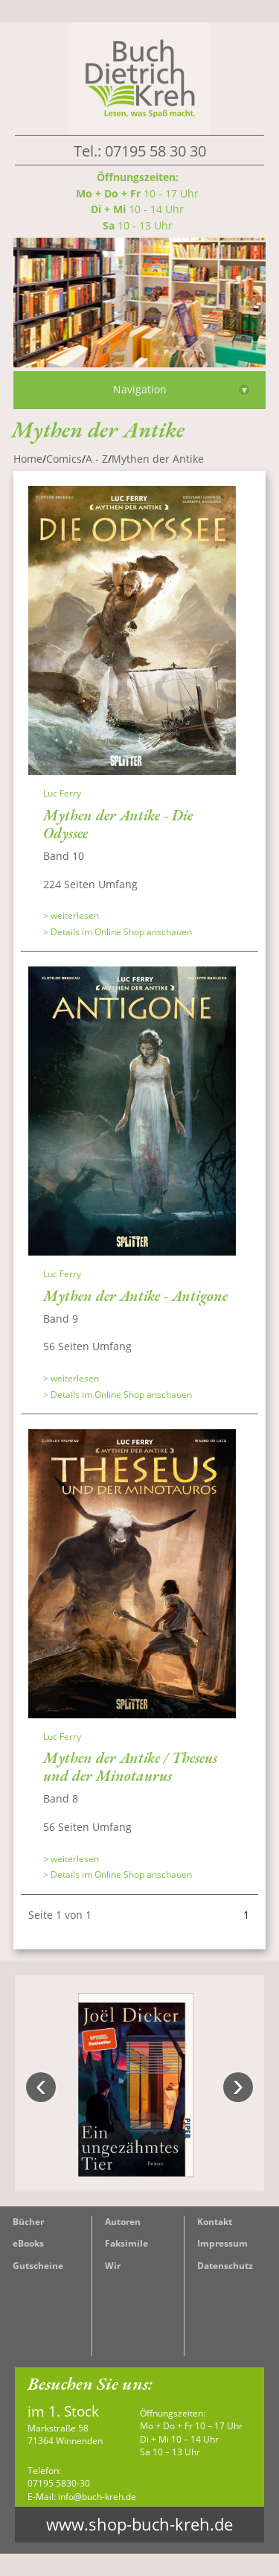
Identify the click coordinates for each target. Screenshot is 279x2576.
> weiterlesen (71, 915)
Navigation (181, 389)
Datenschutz (225, 2265)
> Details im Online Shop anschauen (117, 931)
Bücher (28, 2221)
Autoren (123, 2221)
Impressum (222, 2243)
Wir (113, 2265)
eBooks (28, 2243)
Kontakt (214, 2221)
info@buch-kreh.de (97, 2496)
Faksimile (126, 2243)
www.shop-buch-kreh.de (139, 2524)
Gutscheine (38, 2265)
